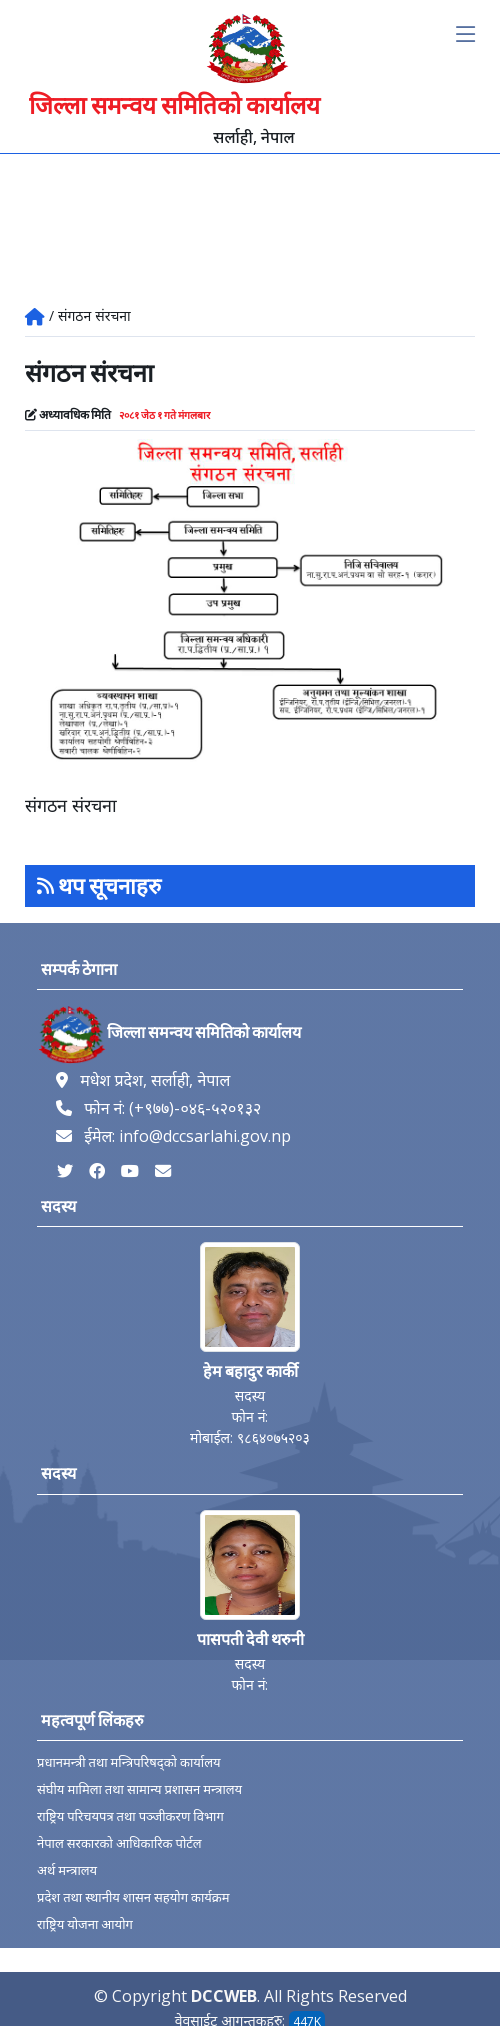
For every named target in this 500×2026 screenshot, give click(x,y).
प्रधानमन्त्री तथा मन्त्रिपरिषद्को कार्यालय (129, 1762)
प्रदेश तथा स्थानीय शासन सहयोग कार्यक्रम (133, 1897)
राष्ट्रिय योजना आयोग (85, 1924)
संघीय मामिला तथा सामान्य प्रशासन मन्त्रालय (139, 1789)
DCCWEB (224, 1996)
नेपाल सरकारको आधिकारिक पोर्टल (119, 1843)
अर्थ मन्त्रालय (67, 1870)
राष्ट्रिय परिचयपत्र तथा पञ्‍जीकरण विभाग (130, 1816)
